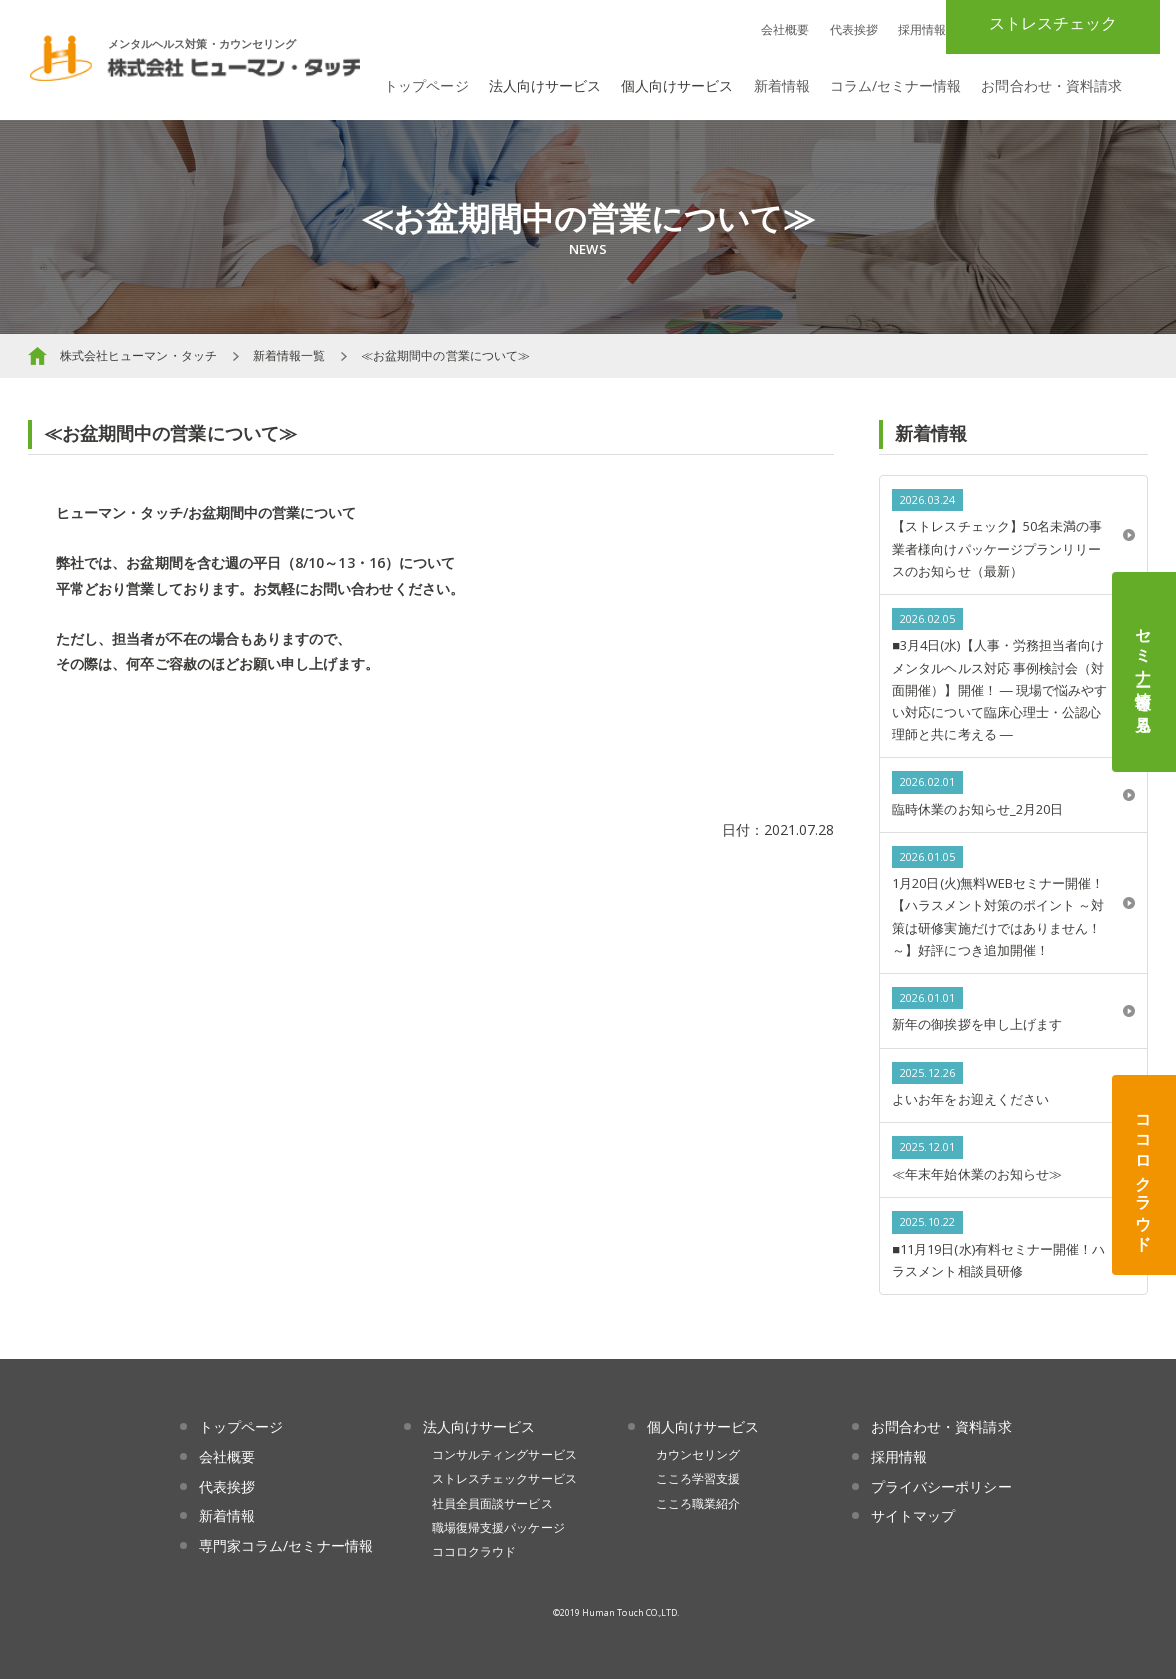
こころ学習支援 (698, 1478)
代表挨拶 (854, 29)
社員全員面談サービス (492, 1503)
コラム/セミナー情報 (896, 85)
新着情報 (782, 85)
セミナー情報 (1144, 672)
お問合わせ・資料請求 (1051, 85)
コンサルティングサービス (504, 1454)
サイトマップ (913, 1515)
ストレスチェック (1053, 23)
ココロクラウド (1144, 1175)
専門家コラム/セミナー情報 (286, 1545)
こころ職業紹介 (698, 1503)
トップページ (426, 85)
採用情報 (922, 29)
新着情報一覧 (289, 355)
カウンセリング (698, 1454)
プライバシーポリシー (941, 1486)
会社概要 (785, 29)
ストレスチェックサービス (504, 1478)
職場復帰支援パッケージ (498, 1527)
